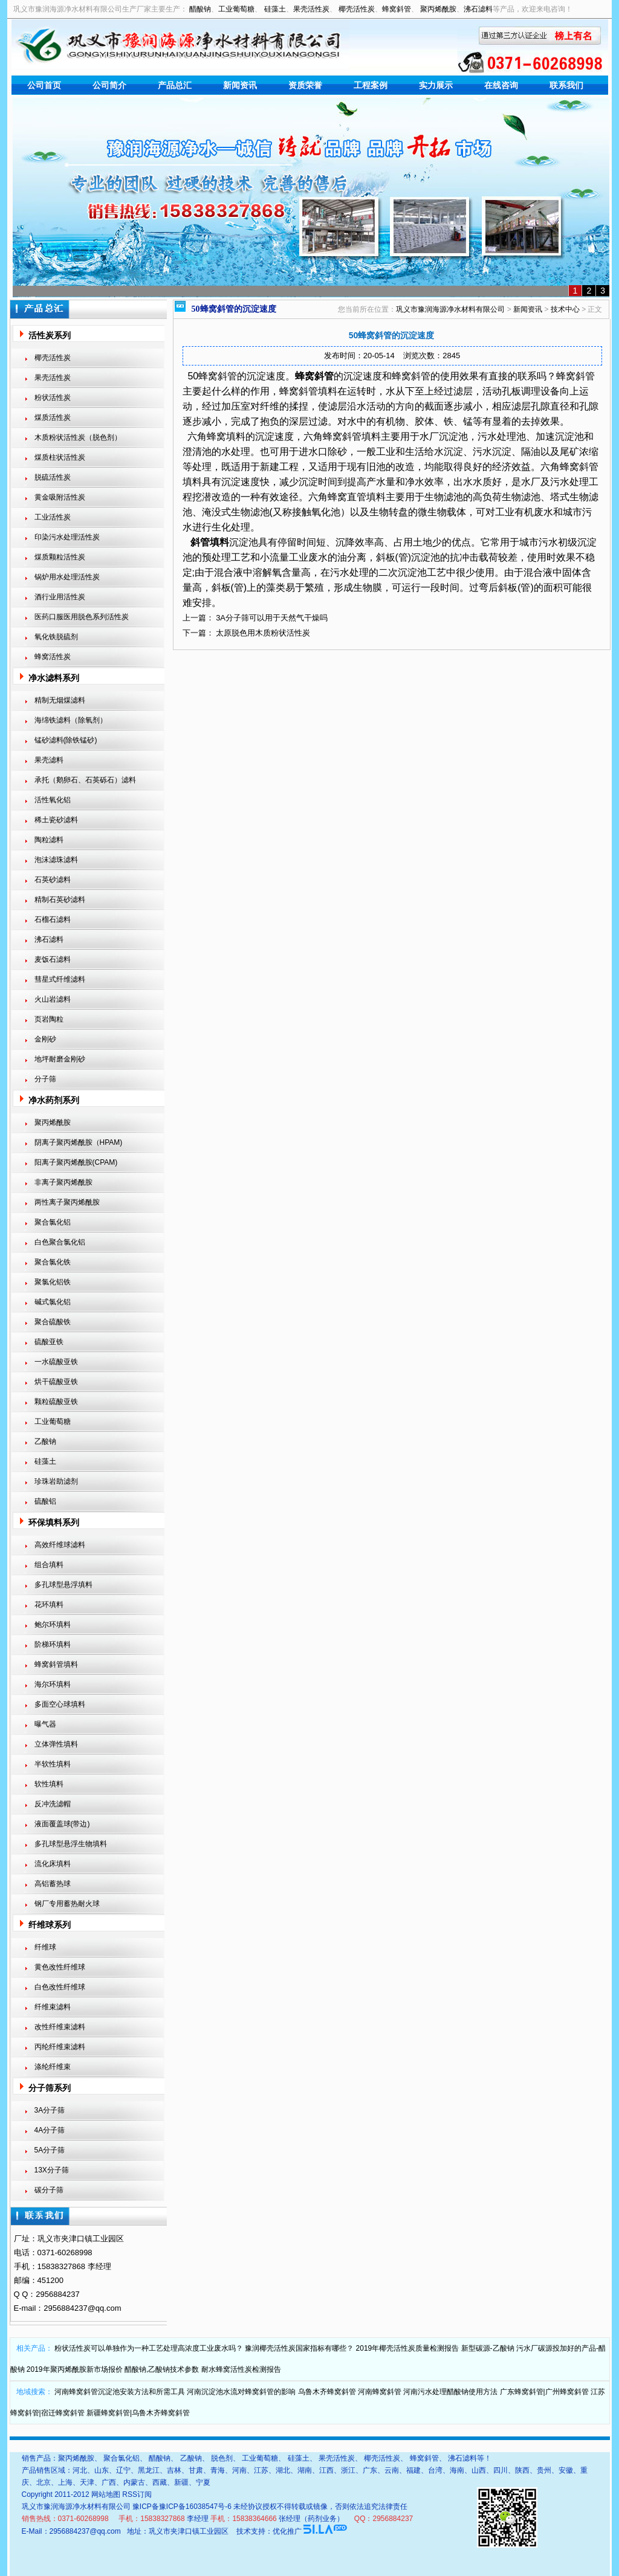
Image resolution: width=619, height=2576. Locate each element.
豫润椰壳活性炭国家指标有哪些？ (299, 2348)
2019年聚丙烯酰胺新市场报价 (75, 2369)
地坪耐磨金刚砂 (59, 1059)
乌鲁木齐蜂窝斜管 (327, 2392)
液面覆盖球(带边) (62, 1824)
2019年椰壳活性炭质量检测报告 (407, 2348)
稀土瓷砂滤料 (56, 820)
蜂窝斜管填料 (56, 1664)
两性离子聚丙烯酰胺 (67, 1202)
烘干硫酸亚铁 (56, 1381)
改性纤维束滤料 (59, 2027)
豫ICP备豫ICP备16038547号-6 (182, 2506)
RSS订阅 (137, 2494)
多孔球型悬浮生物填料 (70, 1844)
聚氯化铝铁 (52, 1282)
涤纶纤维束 (52, 2066)
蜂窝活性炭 (52, 656)
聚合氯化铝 (52, 1222)
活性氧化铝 (52, 800)
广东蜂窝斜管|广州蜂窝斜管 (544, 2392)
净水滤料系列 (53, 678)
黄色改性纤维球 (59, 1967)
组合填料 (48, 1564)
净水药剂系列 (53, 1100)
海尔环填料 (52, 1684)
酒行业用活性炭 (59, 597)
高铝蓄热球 (52, 1883)
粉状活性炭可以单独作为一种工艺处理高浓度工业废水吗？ (148, 2348)
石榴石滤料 (52, 919)
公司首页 (44, 85)
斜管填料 (209, 542)
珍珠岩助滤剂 (56, 1481)
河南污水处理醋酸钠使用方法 (450, 2392)
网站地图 (105, 2494)
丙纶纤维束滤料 (59, 2047)
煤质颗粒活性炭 (59, 557)
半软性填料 (52, 1764)
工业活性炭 (52, 517)
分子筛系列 (49, 2088)
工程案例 (370, 85)
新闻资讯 (240, 85)
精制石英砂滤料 (59, 899)
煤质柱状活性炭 (59, 457)
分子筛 (45, 1079)
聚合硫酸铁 (52, 1322)
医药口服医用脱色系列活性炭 (81, 617)
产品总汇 (175, 85)
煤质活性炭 (52, 417)
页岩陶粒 (48, 1019)
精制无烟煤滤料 (59, 700)
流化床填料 (52, 1864)
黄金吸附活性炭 (59, 497)
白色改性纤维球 (59, 1987)
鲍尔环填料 (52, 1624)
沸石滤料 (478, 9)
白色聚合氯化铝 (59, 1242)
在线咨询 (501, 85)
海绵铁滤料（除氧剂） (70, 720)
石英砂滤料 (52, 879)
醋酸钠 (200, 9)
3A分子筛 (49, 2110)
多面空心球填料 (59, 1704)
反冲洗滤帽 (52, 1804)
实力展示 (436, 85)
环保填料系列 (53, 1522)
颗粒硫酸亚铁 (56, 1401)
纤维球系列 (49, 1925)
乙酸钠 (45, 1441)
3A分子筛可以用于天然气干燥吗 (272, 617)
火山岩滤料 (52, 999)
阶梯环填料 (52, 1644)
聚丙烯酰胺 (438, 9)
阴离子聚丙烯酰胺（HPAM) (78, 1142)
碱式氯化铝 (52, 1302)
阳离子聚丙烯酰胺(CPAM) (76, 1162)
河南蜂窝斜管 (379, 2392)
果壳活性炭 (311, 9)
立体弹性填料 (56, 1744)
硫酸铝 (45, 1501)
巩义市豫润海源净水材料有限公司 (450, 309)
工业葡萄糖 (236, 9)
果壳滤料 (48, 760)
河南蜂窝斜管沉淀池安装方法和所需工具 (119, 2392)
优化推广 (287, 2531)
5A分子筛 (49, 2150)
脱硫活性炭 (52, 477)
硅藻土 (275, 9)
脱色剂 (222, 2458)
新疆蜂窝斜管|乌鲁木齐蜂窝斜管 (138, 2413)
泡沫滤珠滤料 (56, 859)
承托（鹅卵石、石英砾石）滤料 (85, 780)
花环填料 (48, 1604)
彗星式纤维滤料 (59, 979)
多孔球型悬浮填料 (63, 1584)
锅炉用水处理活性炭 (67, 577)
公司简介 (109, 85)
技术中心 (565, 309)
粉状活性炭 (52, 397)
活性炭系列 (49, 335)
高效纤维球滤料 (59, 1545)
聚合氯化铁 (52, 1262)
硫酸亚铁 (48, 1342)
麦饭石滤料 (52, 959)
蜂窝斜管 (396, 9)
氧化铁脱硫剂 (56, 637)
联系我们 (566, 85)
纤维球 (45, 1947)
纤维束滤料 (52, 2007)
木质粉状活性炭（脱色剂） (78, 437)
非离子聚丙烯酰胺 (63, 1182)
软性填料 (48, 1784)
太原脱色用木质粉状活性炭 (263, 632)
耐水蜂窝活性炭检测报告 (241, 2369)
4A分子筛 (49, 2130)
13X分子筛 (51, 2170)
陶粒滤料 (48, 840)
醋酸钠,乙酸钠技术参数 (162, 2369)
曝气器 (45, 1724)
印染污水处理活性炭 (67, 537)
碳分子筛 (48, 2190)
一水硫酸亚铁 (56, 1361)
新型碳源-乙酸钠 (487, 2348)
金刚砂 (45, 1039)
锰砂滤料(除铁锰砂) (65, 740)
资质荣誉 (305, 85)
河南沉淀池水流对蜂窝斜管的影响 (241, 2392)
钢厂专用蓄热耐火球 (67, 1903)
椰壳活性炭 (357, 9)
